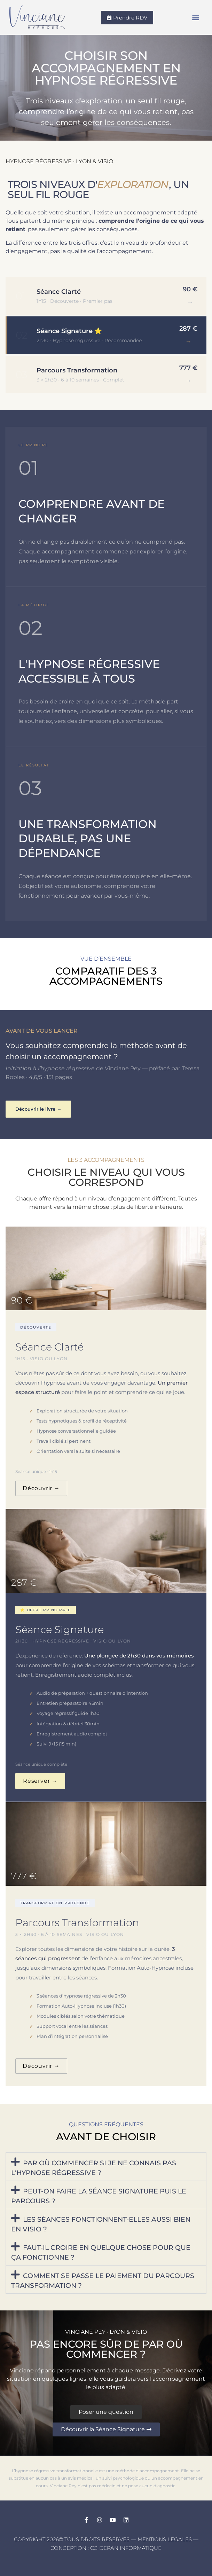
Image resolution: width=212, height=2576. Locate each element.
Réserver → (40, 1781)
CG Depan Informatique (126, 2548)
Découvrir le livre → (38, 1109)
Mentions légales (165, 2539)
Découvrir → (41, 1488)
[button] (196, 17)
